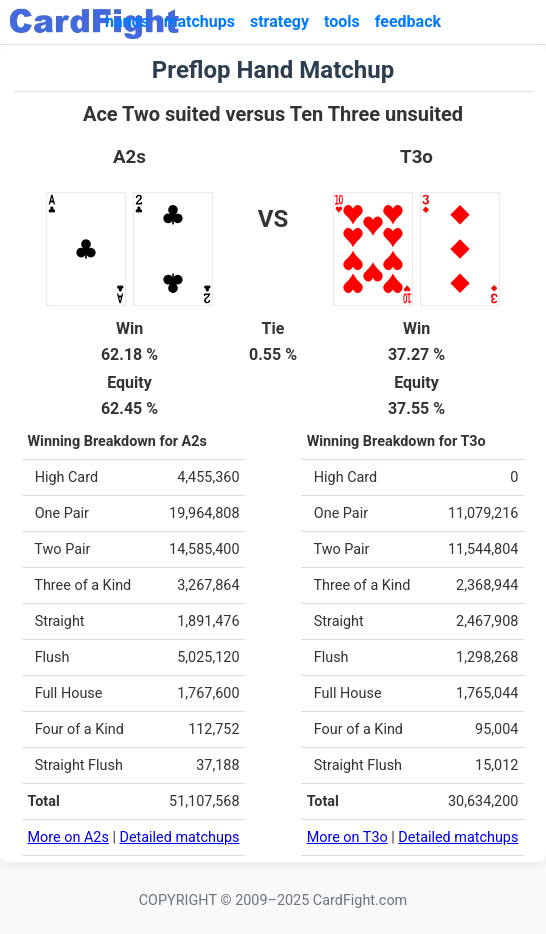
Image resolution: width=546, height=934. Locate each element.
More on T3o (347, 837)
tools (342, 21)
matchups (199, 21)
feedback (408, 21)
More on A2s (68, 837)
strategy (279, 21)
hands (127, 21)
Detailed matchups (180, 837)
